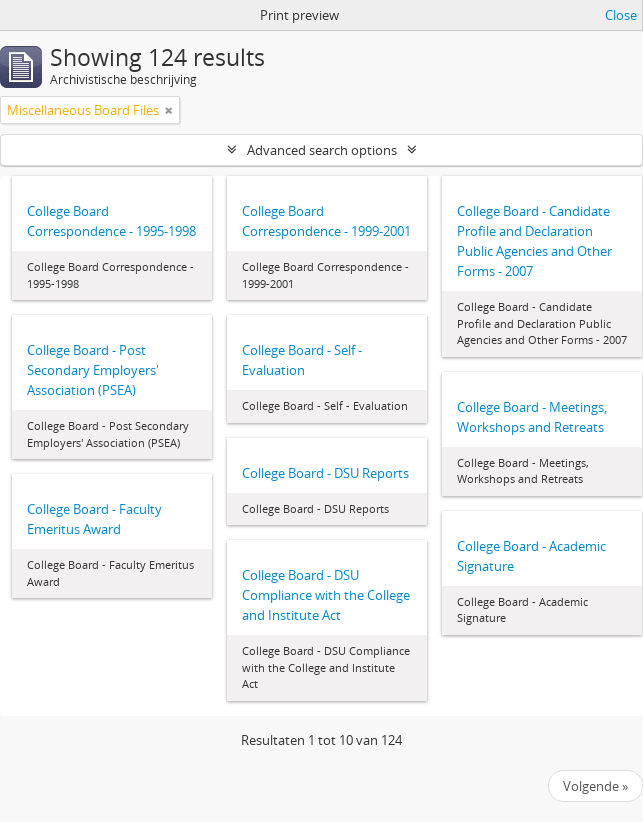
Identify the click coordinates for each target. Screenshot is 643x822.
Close (621, 15)
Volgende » (595, 786)
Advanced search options (322, 150)
